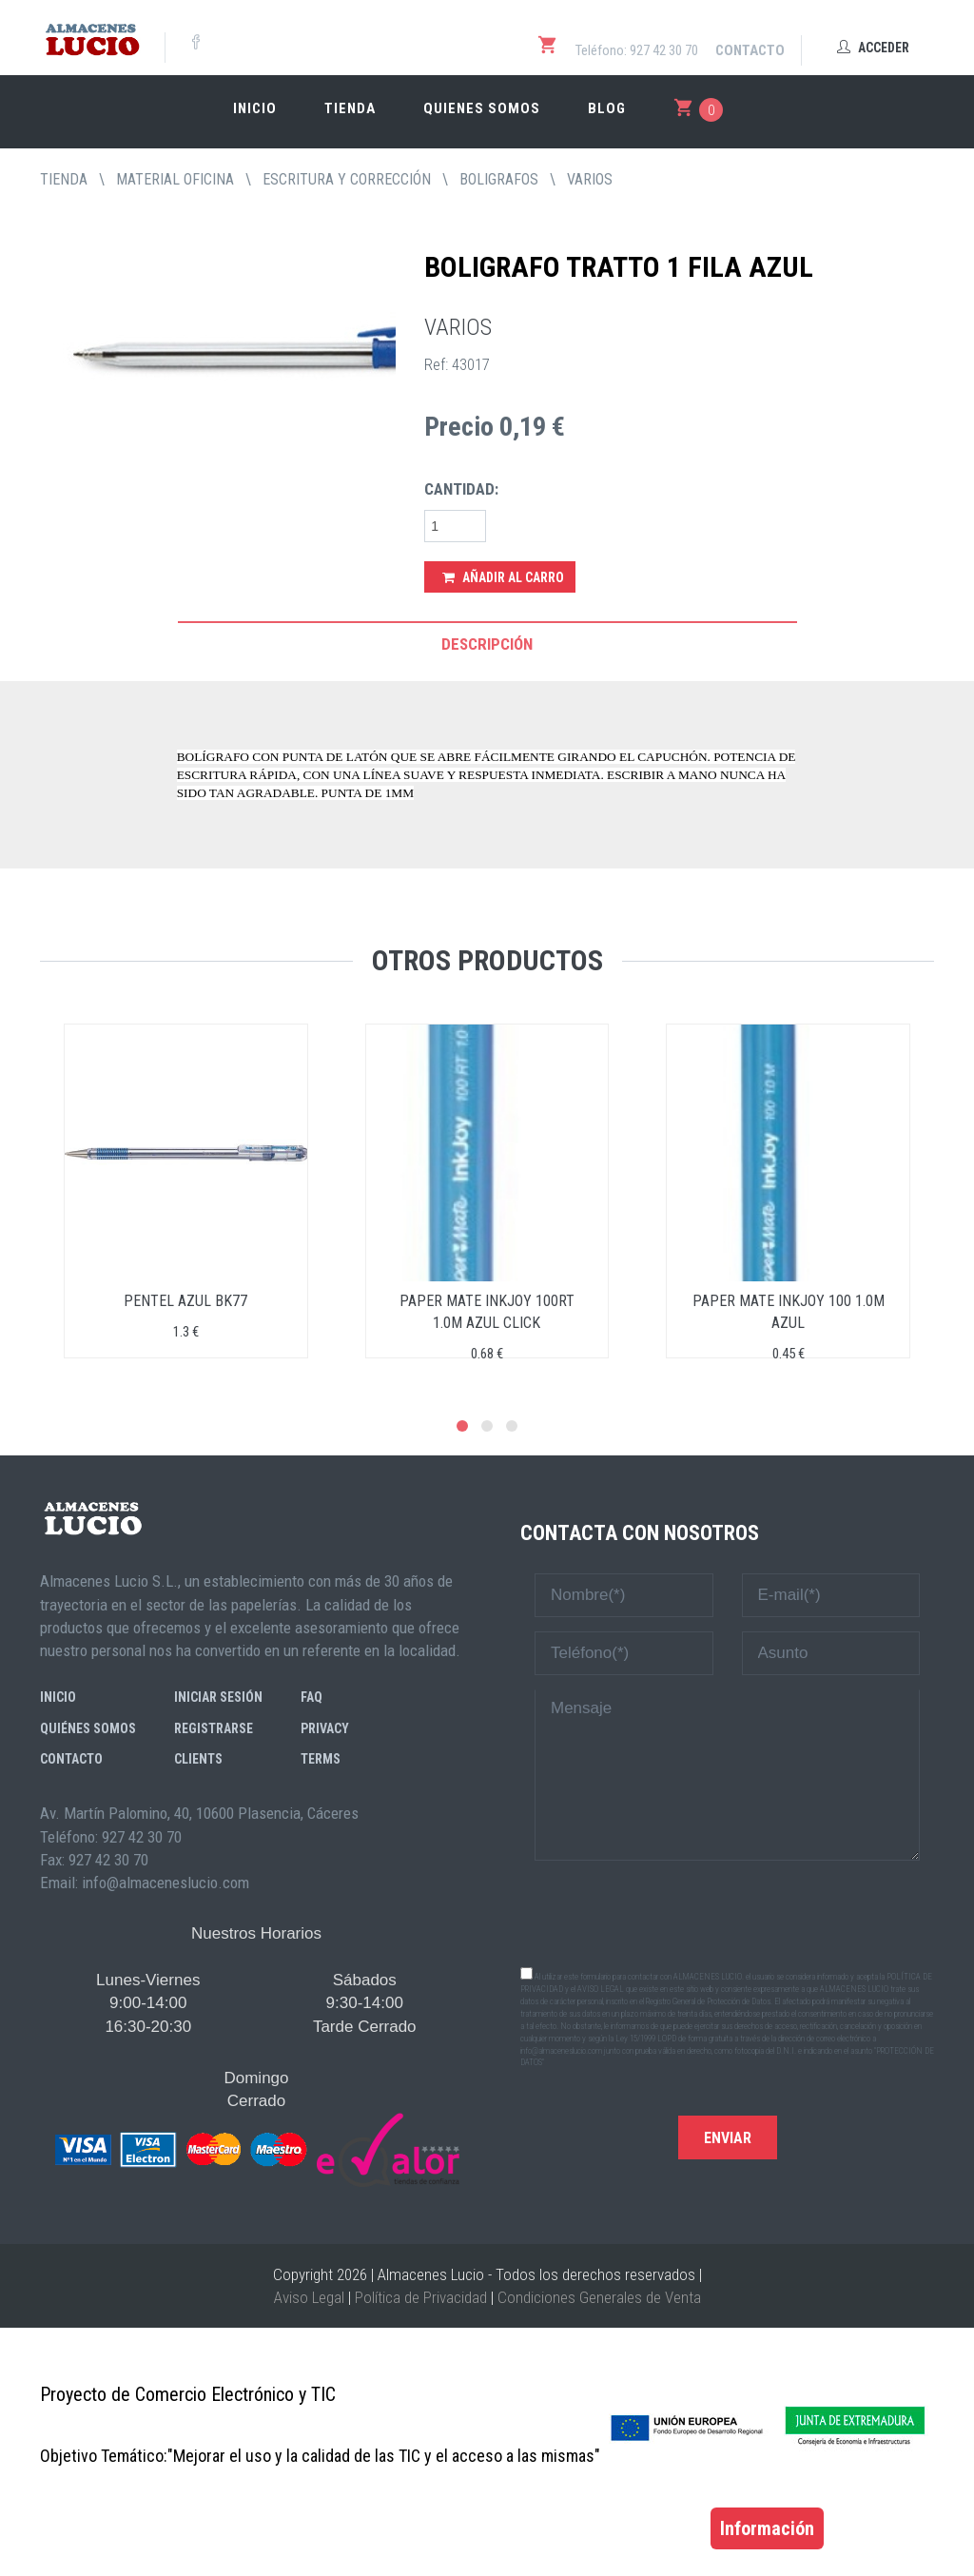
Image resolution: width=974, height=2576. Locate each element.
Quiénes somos (88, 1728)
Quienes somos (481, 108)
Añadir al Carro (503, 577)
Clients (198, 1758)
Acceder (873, 47)
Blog (607, 108)
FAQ (311, 1697)
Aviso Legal (309, 2297)
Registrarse (213, 1728)
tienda (64, 179)
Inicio (255, 108)
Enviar (727, 2138)
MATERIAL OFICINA (175, 179)
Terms (321, 1758)
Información (767, 2528)
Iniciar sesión (218, 1697)
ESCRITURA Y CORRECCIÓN (347, 179)
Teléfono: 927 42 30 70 (636, 50)
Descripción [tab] (487, 644)
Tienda (350, 108)
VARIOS (590, 179)
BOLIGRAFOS (498, 179)
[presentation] (727, 1912)
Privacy (325, 1728)
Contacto (750, 50)
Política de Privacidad (421, 2297)
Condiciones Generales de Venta (599, 2297)
